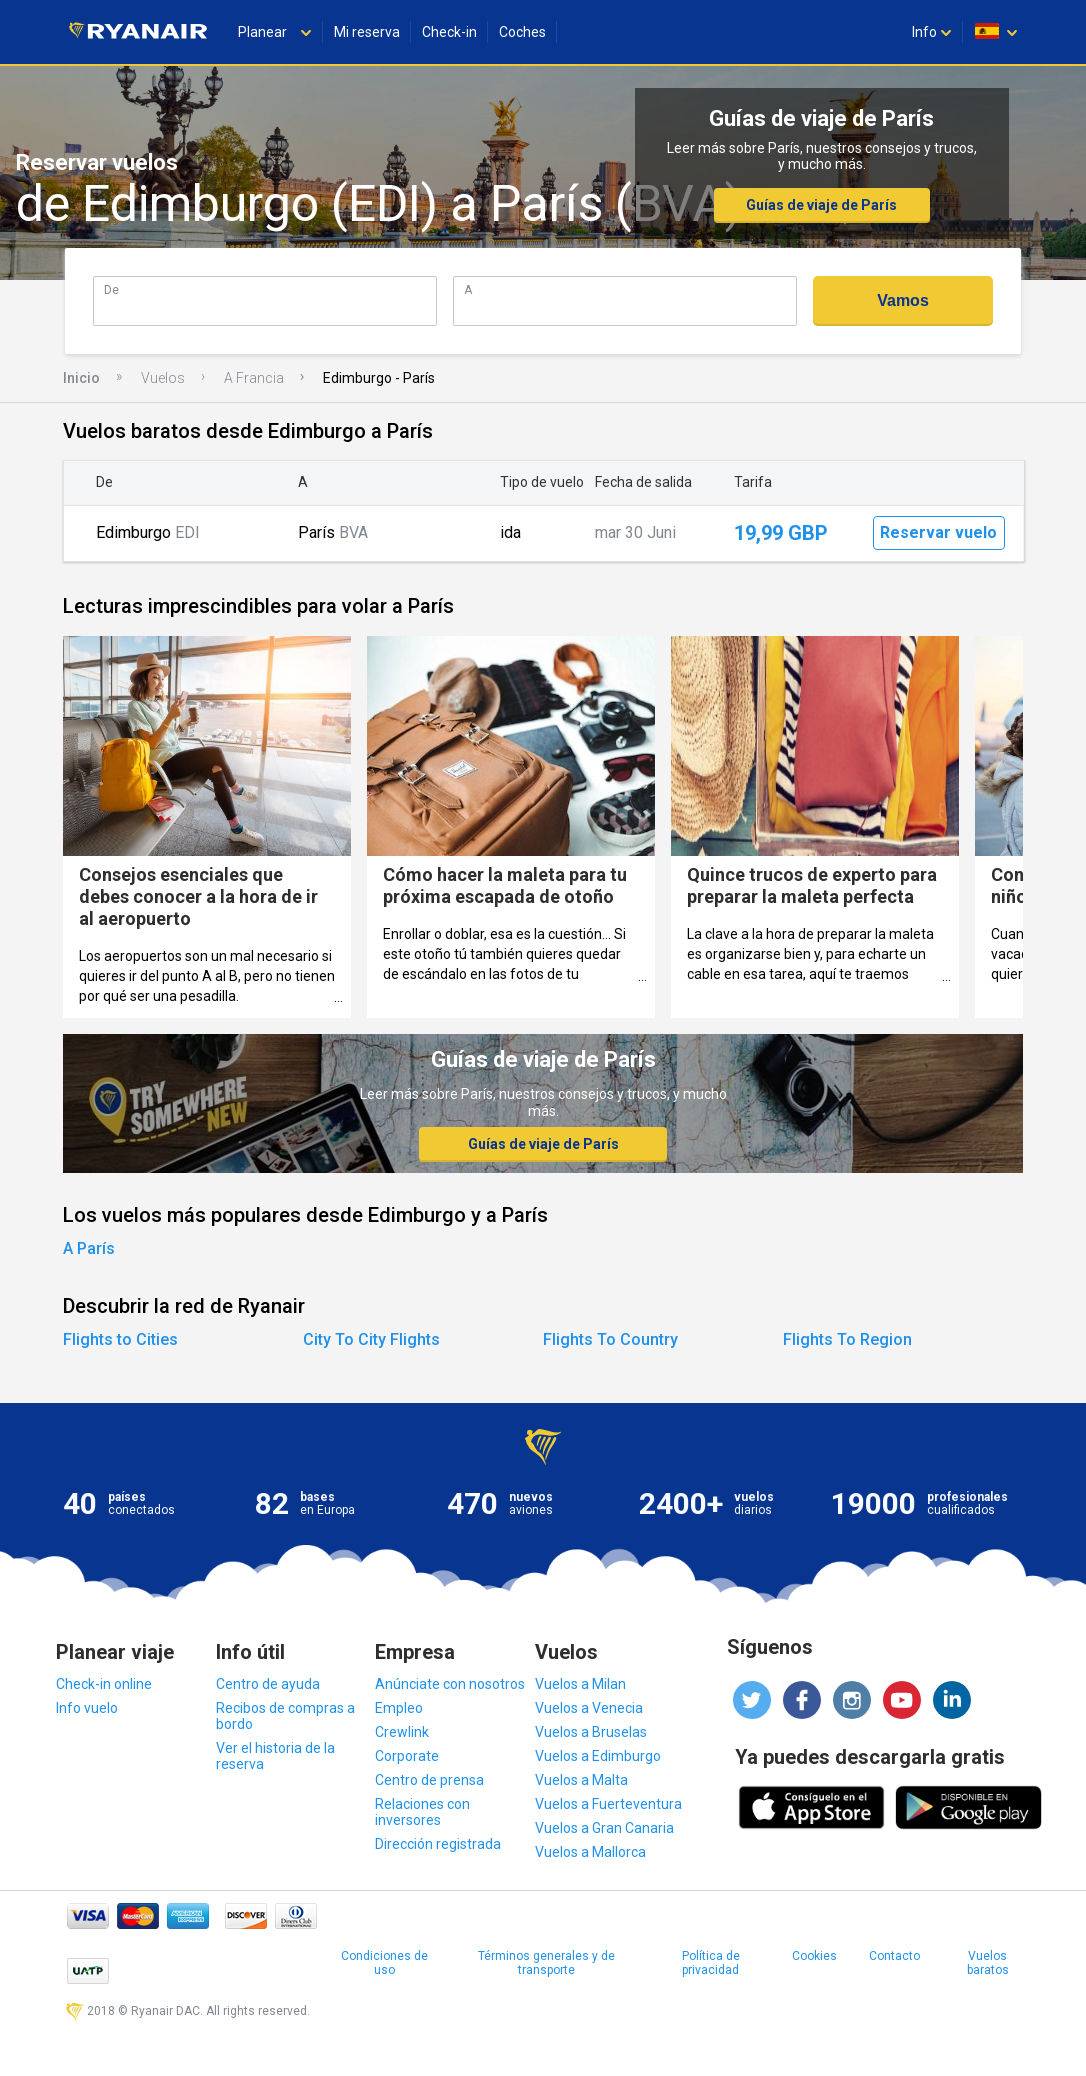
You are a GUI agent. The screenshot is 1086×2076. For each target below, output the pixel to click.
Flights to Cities (120, 1339)
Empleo (399, 1708)
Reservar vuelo (938, 532)
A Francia (254, 378)
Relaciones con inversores (422, 1812)
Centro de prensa (429, 1780)
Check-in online (104, 1684)
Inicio (81, 378)
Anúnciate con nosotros (450, 1684)
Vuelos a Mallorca (590, 1852)
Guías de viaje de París (821, 205)
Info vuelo (87, 1708)
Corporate (407, 1756)
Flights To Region (847, 1339)
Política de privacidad (711, 1963)
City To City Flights (371, 1339)
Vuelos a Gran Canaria (604, 1828)
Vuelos (163, 378)
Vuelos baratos (988, 1963)
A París (89, 1248)
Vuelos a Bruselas (591, 1732)
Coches (522, 32)
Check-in (449, 32)
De (111, 289)
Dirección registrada (438, 1844)
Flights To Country (610, 1339)
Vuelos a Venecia (589, 1708)
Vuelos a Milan (580, 1684)
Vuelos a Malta (581, 1780)
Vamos (903, 300)
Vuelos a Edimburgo (598, 1756)
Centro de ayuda (268, 1684)
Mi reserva (367, 32)
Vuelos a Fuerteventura (608, 1804)
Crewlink (402, 1732)
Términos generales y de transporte (546, 1963)
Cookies (814, 1956)
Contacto (894, 1956)
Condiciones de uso (384, 1963)
